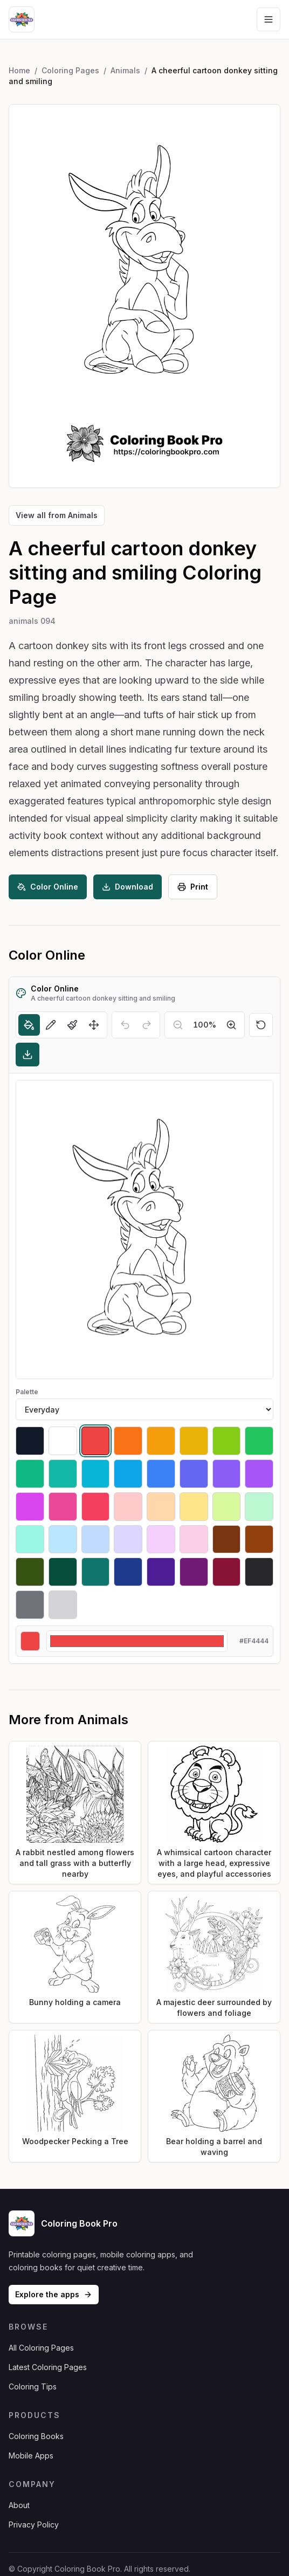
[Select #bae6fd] (63, 1539)
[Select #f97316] (128, 1441)
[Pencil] (50, 1025)
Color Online (47, 886)
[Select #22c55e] (259, 1441)
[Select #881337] (226, 1572)
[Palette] (144, 1409)
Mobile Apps (31, 2455)
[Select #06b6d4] (95, 1473)
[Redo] (146, 1025)
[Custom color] (137, 1641)
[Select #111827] (30, 1441)
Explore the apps (53, 2294)
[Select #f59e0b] (161, 1441)
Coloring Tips (33, 2386)
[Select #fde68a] (194, 1506)
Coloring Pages (70, 70)
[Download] (27, 1054)
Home (19, 70)
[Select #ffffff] (63, 1441)
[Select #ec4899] (63, 1506)
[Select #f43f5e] (95, 1506)
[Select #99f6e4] (30, 1539)
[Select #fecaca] (128, 1506)
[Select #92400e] (259, 1539)
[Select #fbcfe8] (194, 1539)
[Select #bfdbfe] (95, 1539)
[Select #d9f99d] (226, 1506)
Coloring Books (36, 2436)
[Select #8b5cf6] (226, 1473)
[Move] (94, 1025)
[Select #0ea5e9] (128, 1473)
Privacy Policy (34, 2524)
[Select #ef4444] (95, 1441)
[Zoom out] (178, 1025)
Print (192, 886)
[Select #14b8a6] (63, 1473)
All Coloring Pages (41, 2347)
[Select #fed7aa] (161, 1506)
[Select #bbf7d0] (259, 1506)
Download (127, 886)
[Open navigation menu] (268, 19)
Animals (125, 70)
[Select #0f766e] (95, 1572)
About (19, 2505)
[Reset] (261, 1025)
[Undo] (125, 1025)
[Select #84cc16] (226, 1441)
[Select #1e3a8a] (128, 1572)
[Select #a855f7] (259, 1473)
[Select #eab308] (194, 1441)
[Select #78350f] (226, 1539)
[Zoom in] (231, 1025)
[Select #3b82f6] (161, 1473)
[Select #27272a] (259, 1572)
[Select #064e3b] (63, 1572)
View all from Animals (57, 515)
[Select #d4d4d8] (63, 1604)
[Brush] (72, 1025)
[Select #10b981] (30, 1473)
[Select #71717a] (30, 1604)
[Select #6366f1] (194, 1473)
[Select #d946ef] (30, 1506)
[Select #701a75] (194, 1572)
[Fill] (29, 1025)
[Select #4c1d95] (161, 1572)
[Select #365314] (30, 1572)
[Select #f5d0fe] (161, 1539)
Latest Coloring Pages (48, 2367)
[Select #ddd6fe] (128, 1539)
